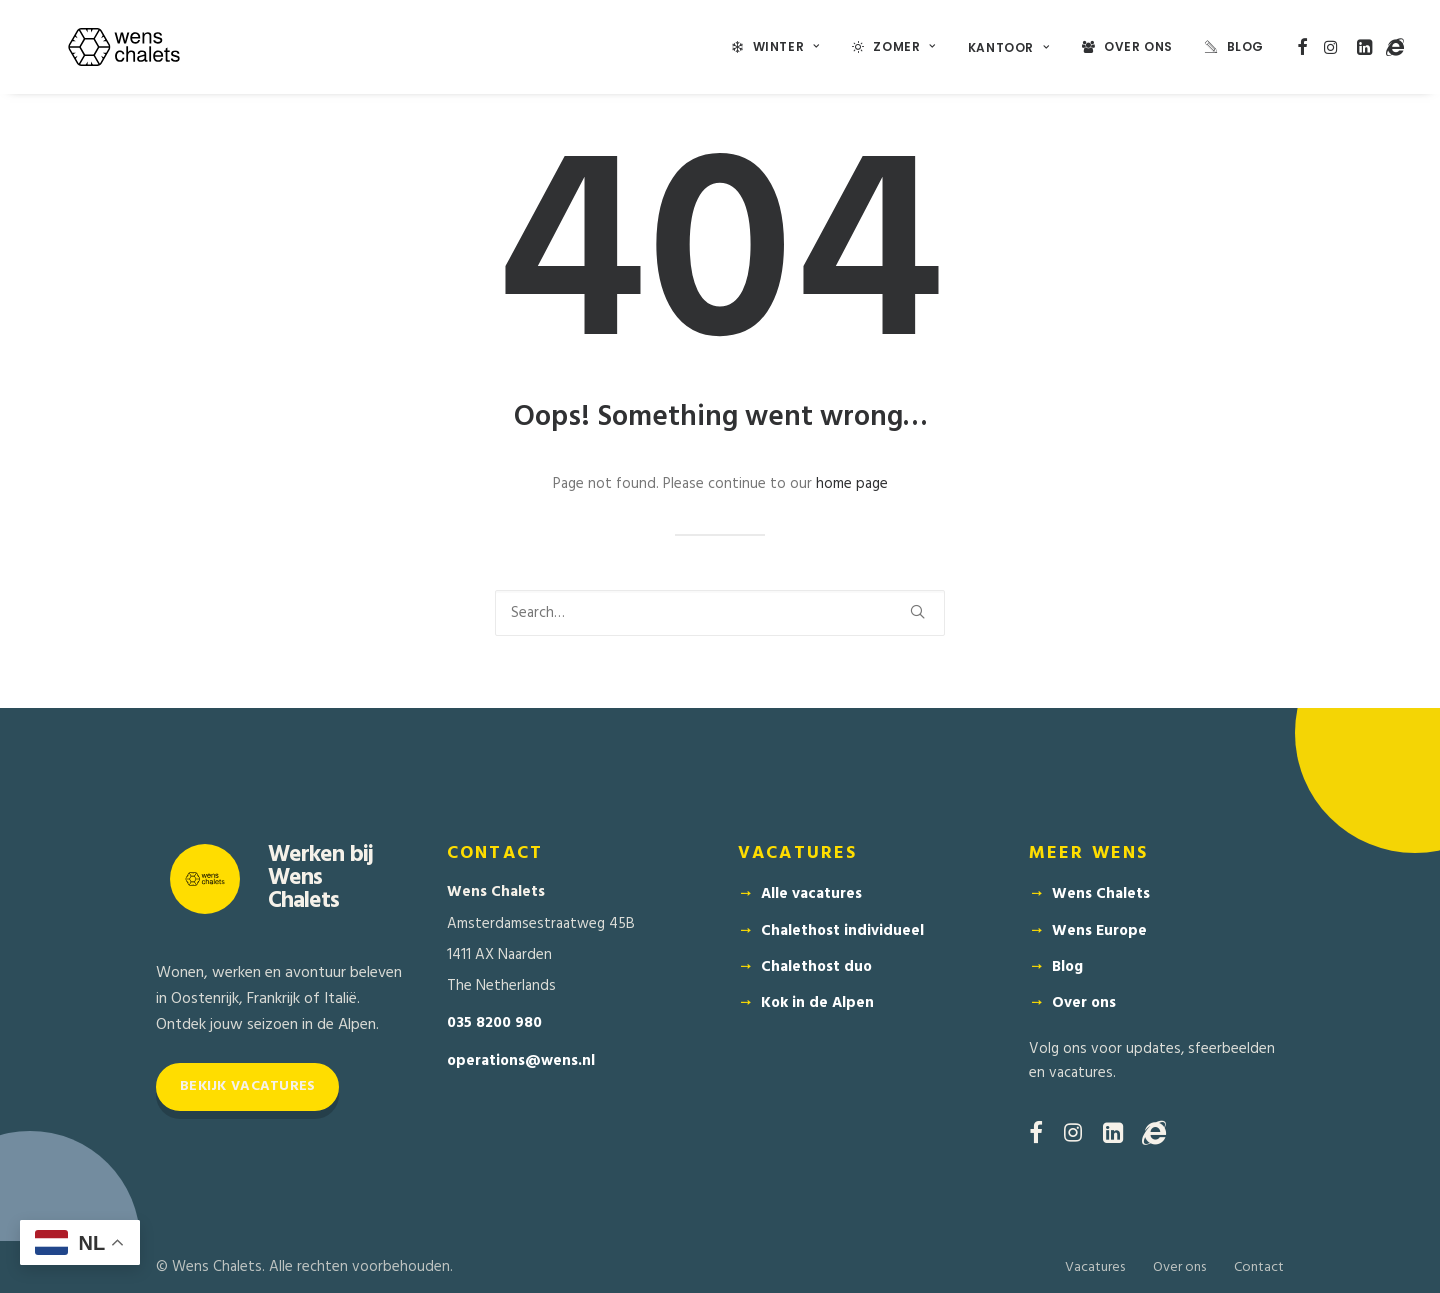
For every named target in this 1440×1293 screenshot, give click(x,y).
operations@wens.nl (521, 1061)
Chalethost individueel (842, 931)
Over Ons (1138, 46)
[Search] (720, 613)
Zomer (904, 46)
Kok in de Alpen (817, 1003)
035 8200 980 (494, 1023)
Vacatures (1095, 1267)
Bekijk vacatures (247, 1086)
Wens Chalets (1101, 894)
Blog (1245, 46)
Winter (786, 46)
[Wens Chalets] (124, 47)
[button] (1302, 47)
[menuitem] (776, 47)
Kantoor (1009, 47)
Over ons (1084, 1003)
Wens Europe (1099, 931)
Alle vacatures (811, 894)
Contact (1259, 1267)
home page (852, 484)
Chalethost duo (816, 967)
